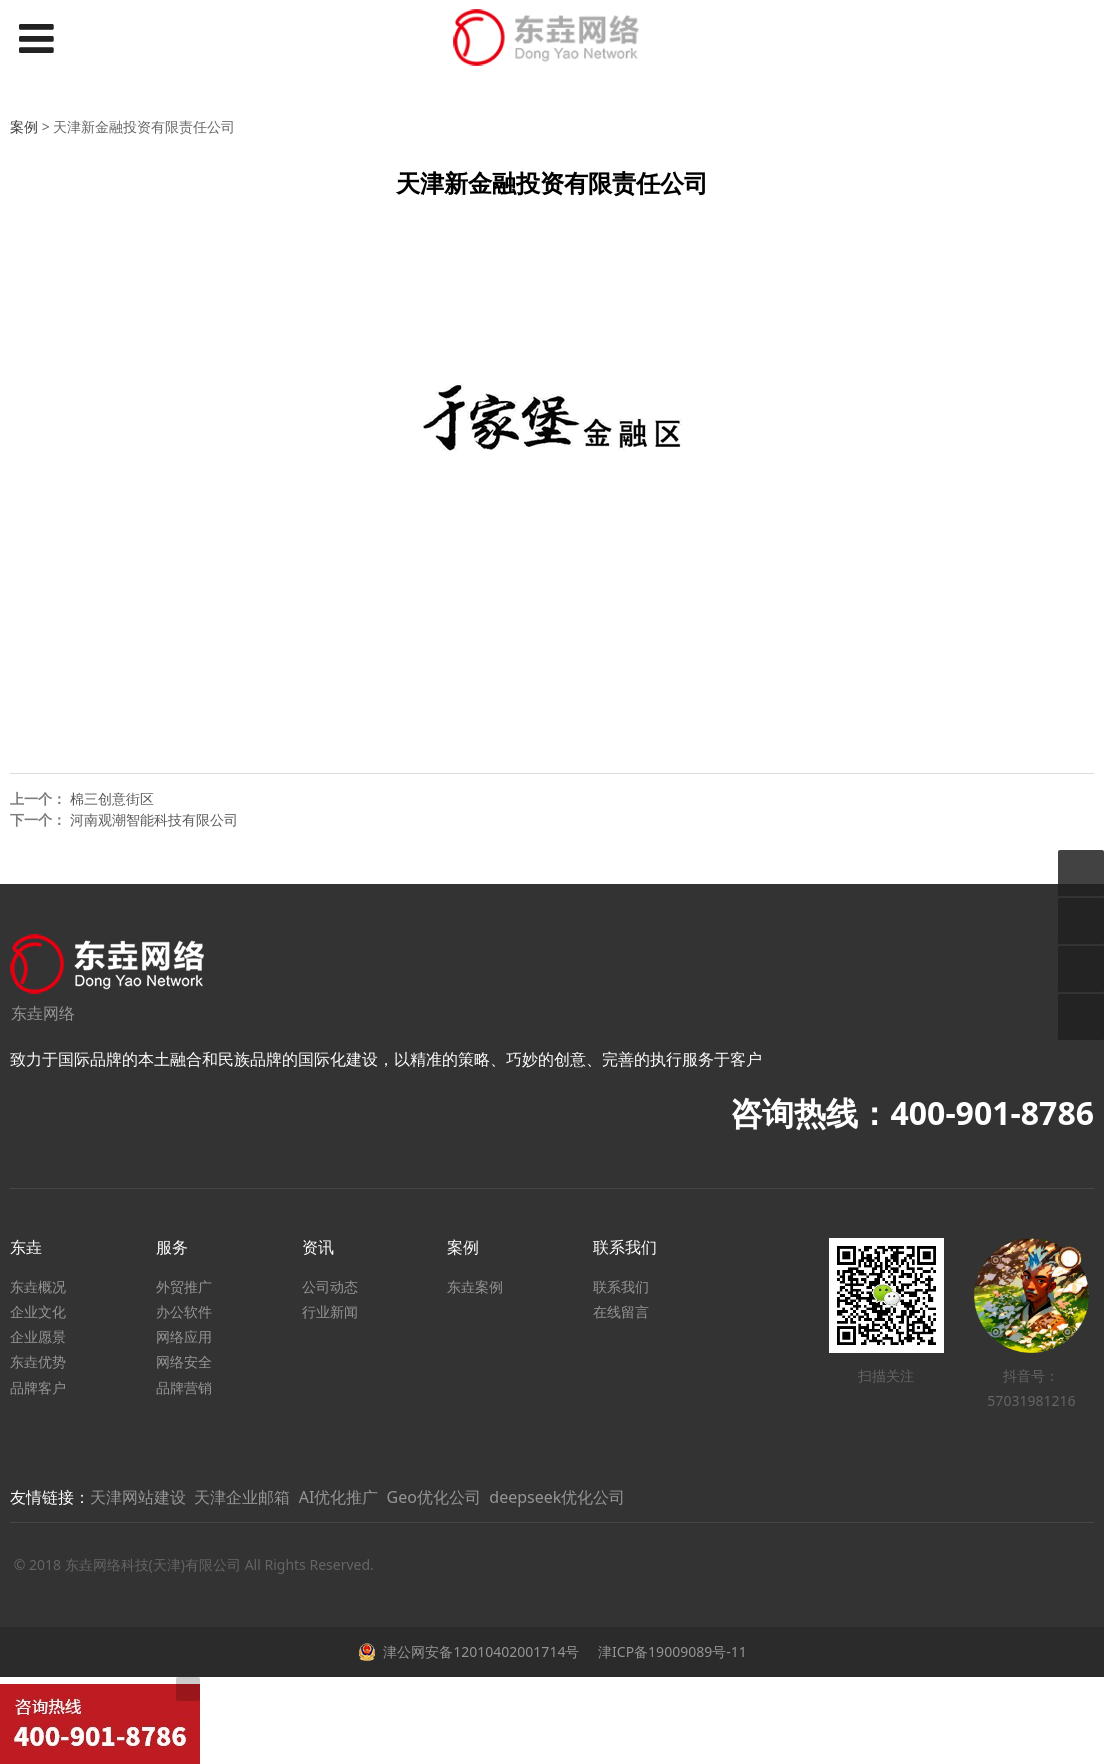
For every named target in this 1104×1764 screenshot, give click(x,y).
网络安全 (184, 1361)
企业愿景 (38, 1336)
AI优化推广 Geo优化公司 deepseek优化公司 (462, 1497)
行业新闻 (330, 1311)
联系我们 (621, 1286)
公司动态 (330, 1286)
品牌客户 (38, 1387)
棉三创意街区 (112, 798)
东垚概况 (38, 1286)
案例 (24, 126)
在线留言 (621, 1311)
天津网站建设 (138, 1497)
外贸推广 (184, 1286)
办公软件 (184, 1311)
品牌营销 (184, 1387)
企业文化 (38, 1311)
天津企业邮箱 (242, 1497)
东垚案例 (475, 1286)
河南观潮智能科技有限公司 (154, 819)
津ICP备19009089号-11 (670, 1651)
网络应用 (184, 1336)
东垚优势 (38, 1361)
